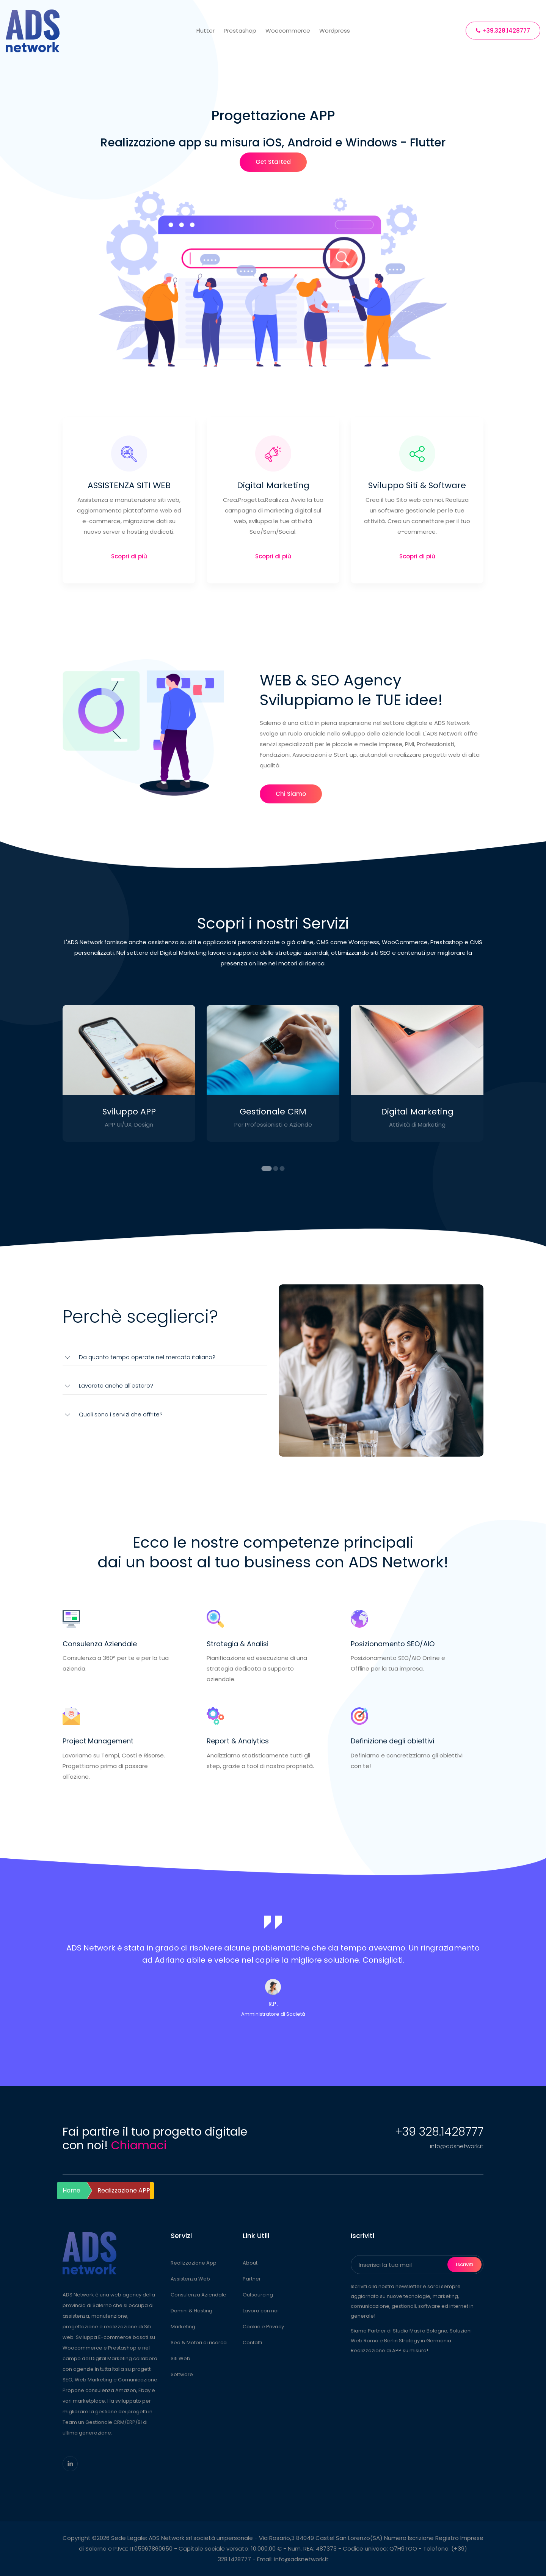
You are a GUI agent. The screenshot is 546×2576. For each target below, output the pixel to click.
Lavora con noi (261, 2310)
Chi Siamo (291, 794)
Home (71, 2190)
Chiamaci (139, 2145)
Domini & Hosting (191, 2310)
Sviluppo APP (129, 1111)
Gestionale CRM (273, 1111)
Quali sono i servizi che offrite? (121, 1414)
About (250, 2262)
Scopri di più (129, 556)
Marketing (183, 2326)
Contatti (252, 2342)
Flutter (205, 31)
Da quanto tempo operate (147, 1357)
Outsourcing (258, 2294)
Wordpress (334, 31)
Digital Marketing (417, 1111)
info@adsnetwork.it (456, 2146)
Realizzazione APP (123, 2190)
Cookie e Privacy (263, 2326)
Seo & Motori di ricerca (199, 2342)
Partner (252, 2278)
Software (182, 2374)
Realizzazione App (194, 2262)
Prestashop (240, 31)
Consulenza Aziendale (198, 2294)
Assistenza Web (190, 2278)
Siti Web (180, 2358)
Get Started (273, 162)
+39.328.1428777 (503, 31)
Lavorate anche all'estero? (116, 1385)
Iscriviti (464, 2264)
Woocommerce (287, 31)
